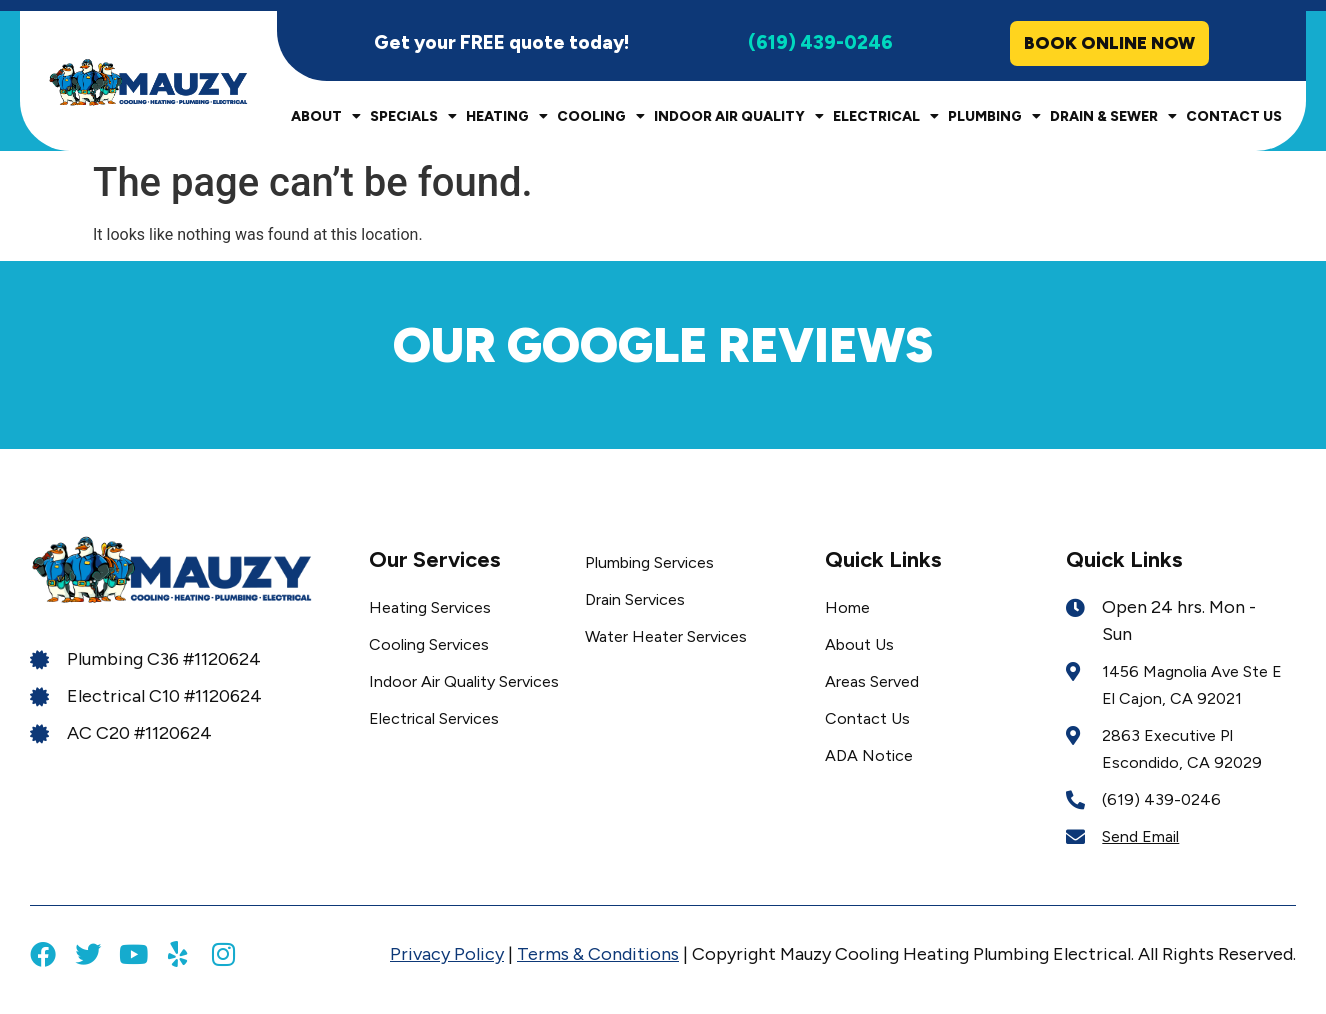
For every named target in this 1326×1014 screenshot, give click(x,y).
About (326, 117)
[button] (60, 390)
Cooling (601, 117)
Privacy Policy (447, 955)
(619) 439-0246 (820, 43)
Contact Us (1234, 117)
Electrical (886, 117)
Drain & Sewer (1113, 117)
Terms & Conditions (598, 955)
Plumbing (994, 117)
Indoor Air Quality (739, 117)
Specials (413, 117)
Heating (507, 117)
